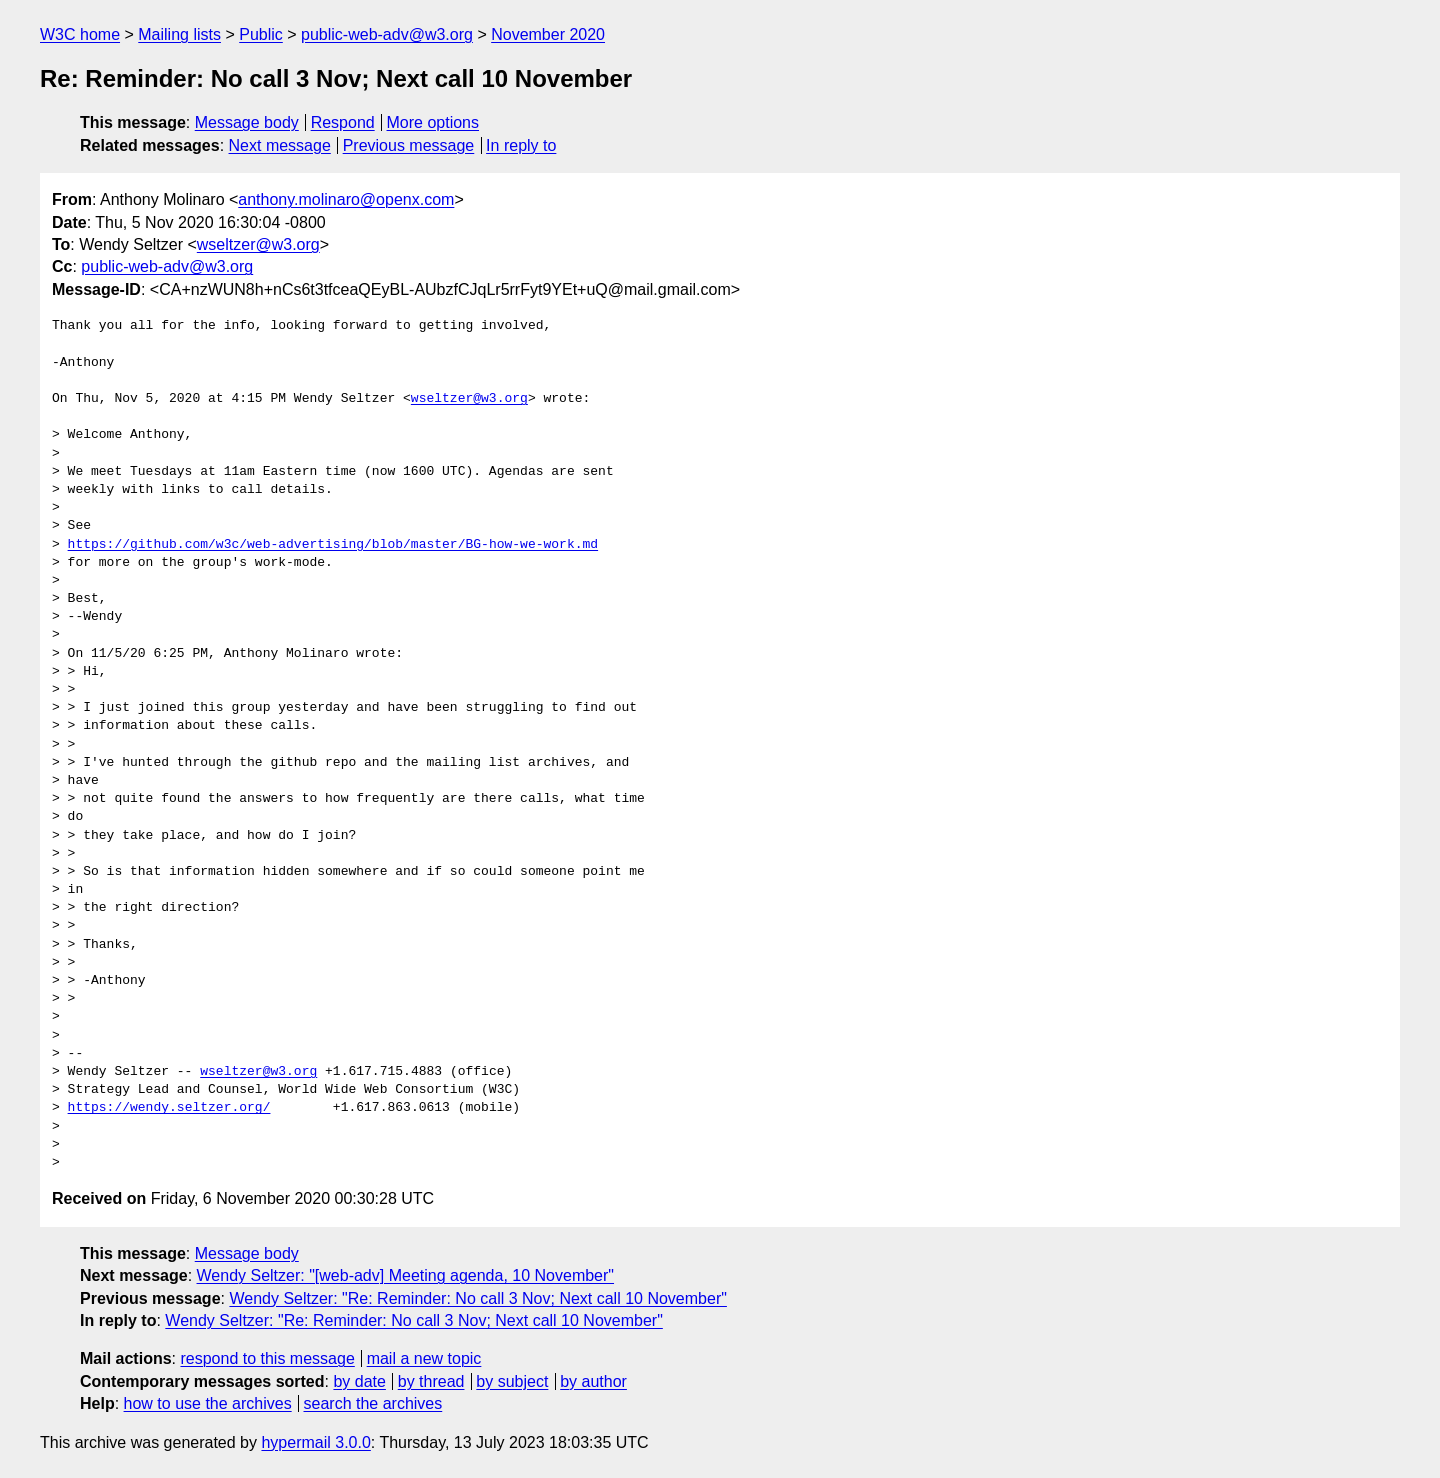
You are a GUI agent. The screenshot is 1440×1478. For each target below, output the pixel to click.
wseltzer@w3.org (258, 244)
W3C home (80, 34)
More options (433, 122)
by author (593, 1381)
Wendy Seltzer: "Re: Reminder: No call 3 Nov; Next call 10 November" (477, 1298)
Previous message (409, 145)
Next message (280, 145)
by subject (512, 1381)
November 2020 (548, 34)
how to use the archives (208, 1403)
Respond (343, 122)
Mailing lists (179, 34)
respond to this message (267, 1358)
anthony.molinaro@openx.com (346, 199)
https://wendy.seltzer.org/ (169, 1108)
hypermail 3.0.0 (315, 1442)
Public (261, 34)
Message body (247, 122)
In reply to (521, 145)
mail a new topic (424, 1358)
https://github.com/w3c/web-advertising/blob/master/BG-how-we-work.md (333, 545)
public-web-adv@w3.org (387, 34)
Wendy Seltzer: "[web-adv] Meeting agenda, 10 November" (406, 1275)
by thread (431, 1381)
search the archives (373, 1403)
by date (359, 1381)
